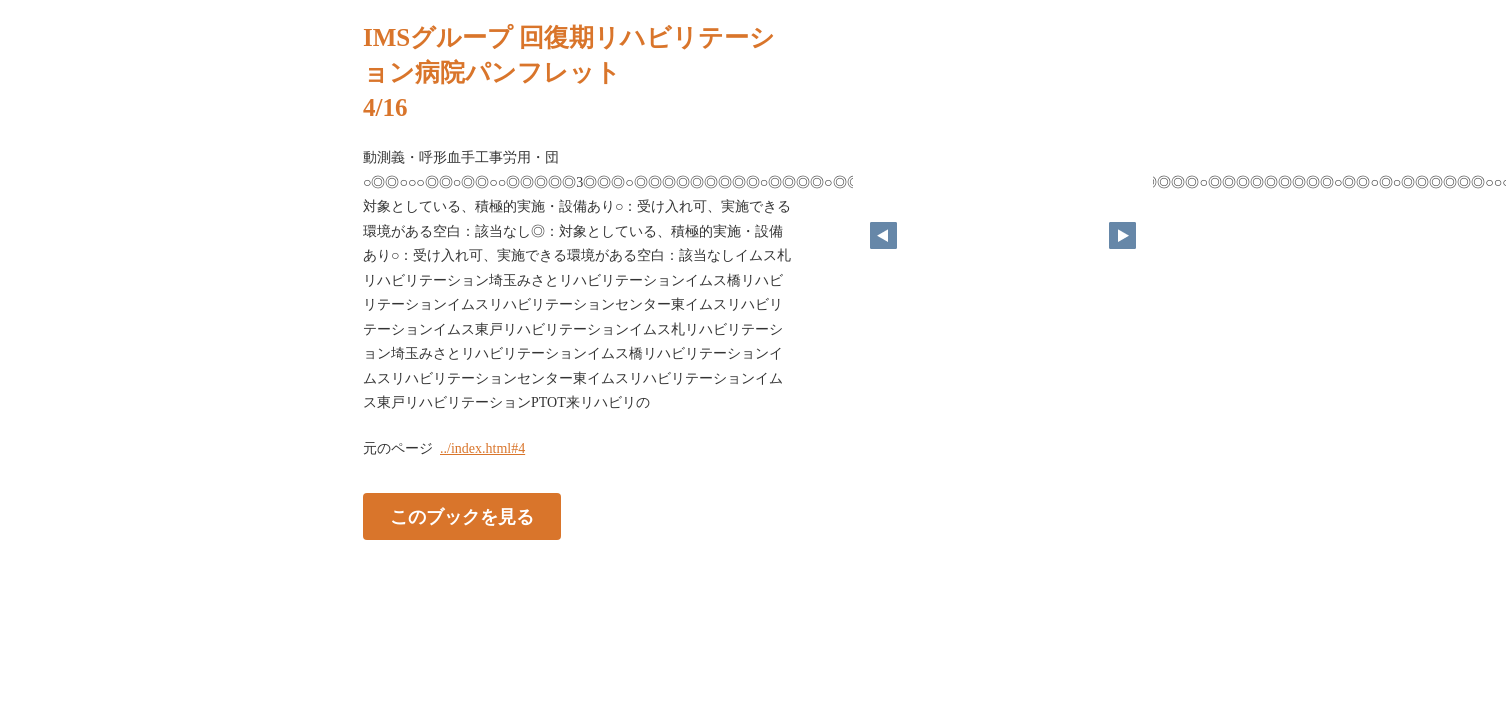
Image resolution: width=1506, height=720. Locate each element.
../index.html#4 (482, 448)
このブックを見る (462, 516)
